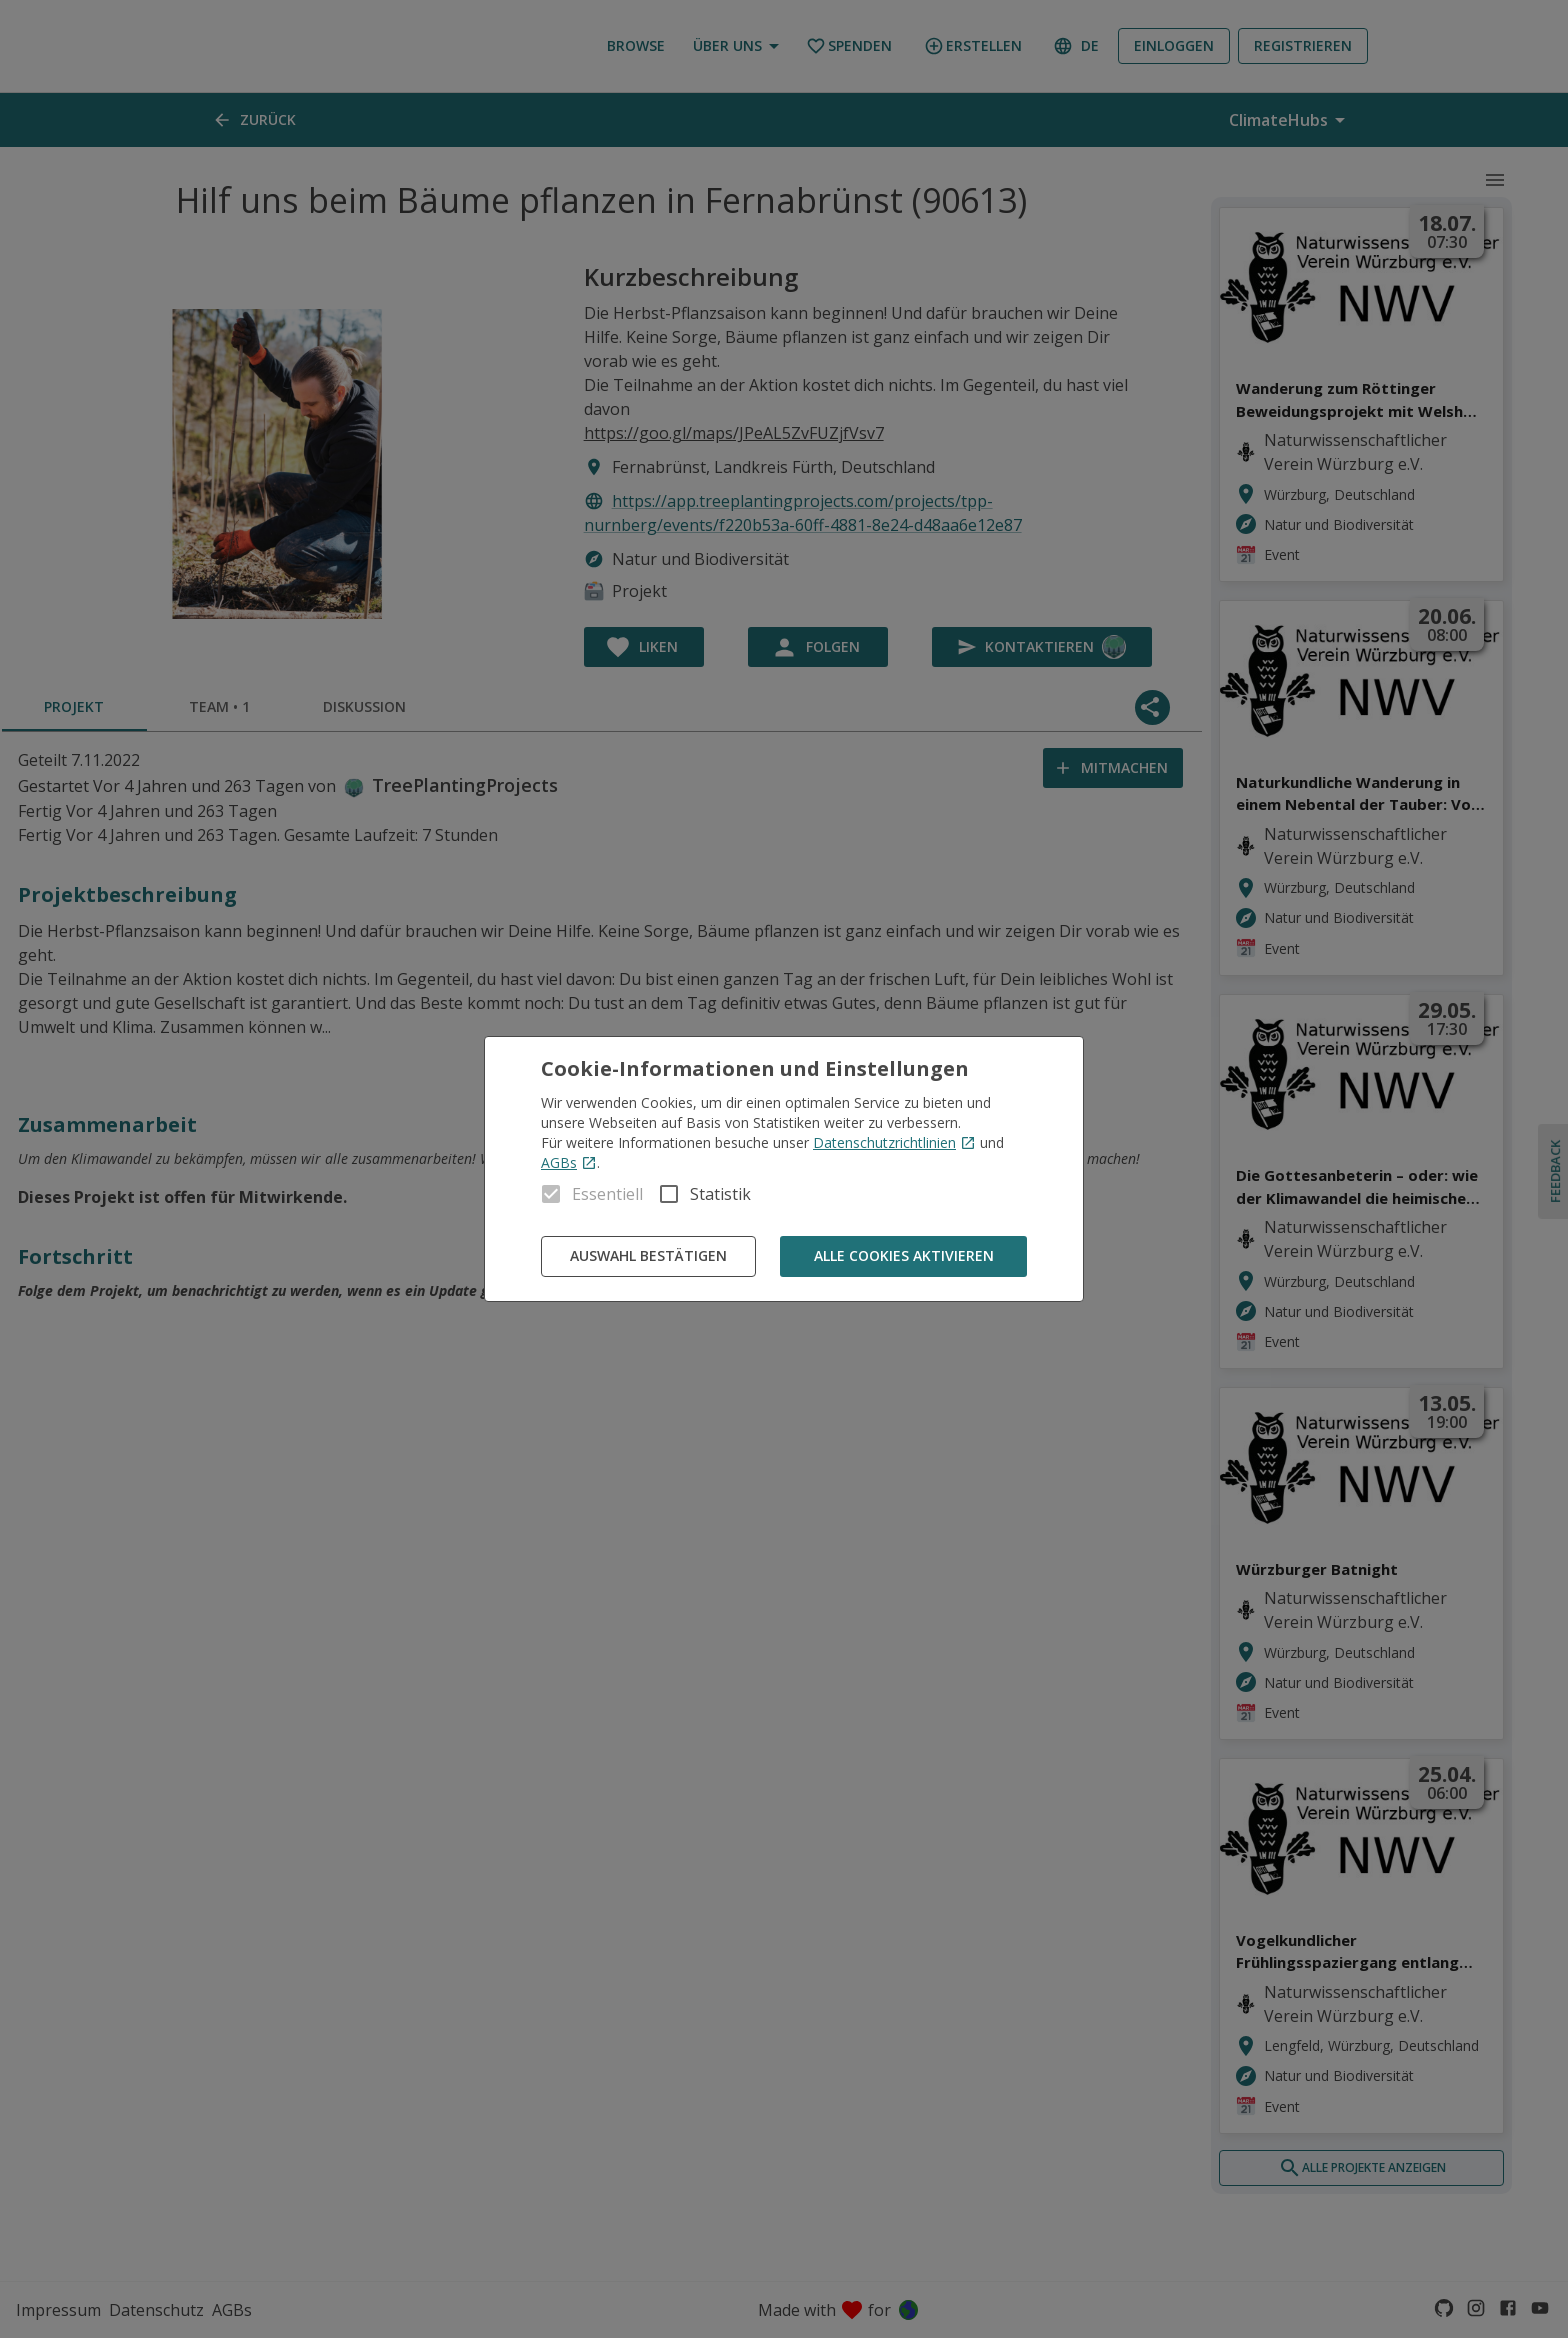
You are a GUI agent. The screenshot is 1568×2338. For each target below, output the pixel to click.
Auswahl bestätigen (648, 1256)
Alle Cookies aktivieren (903, 1256)
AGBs (569, 1162)
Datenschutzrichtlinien (894, 1142)
